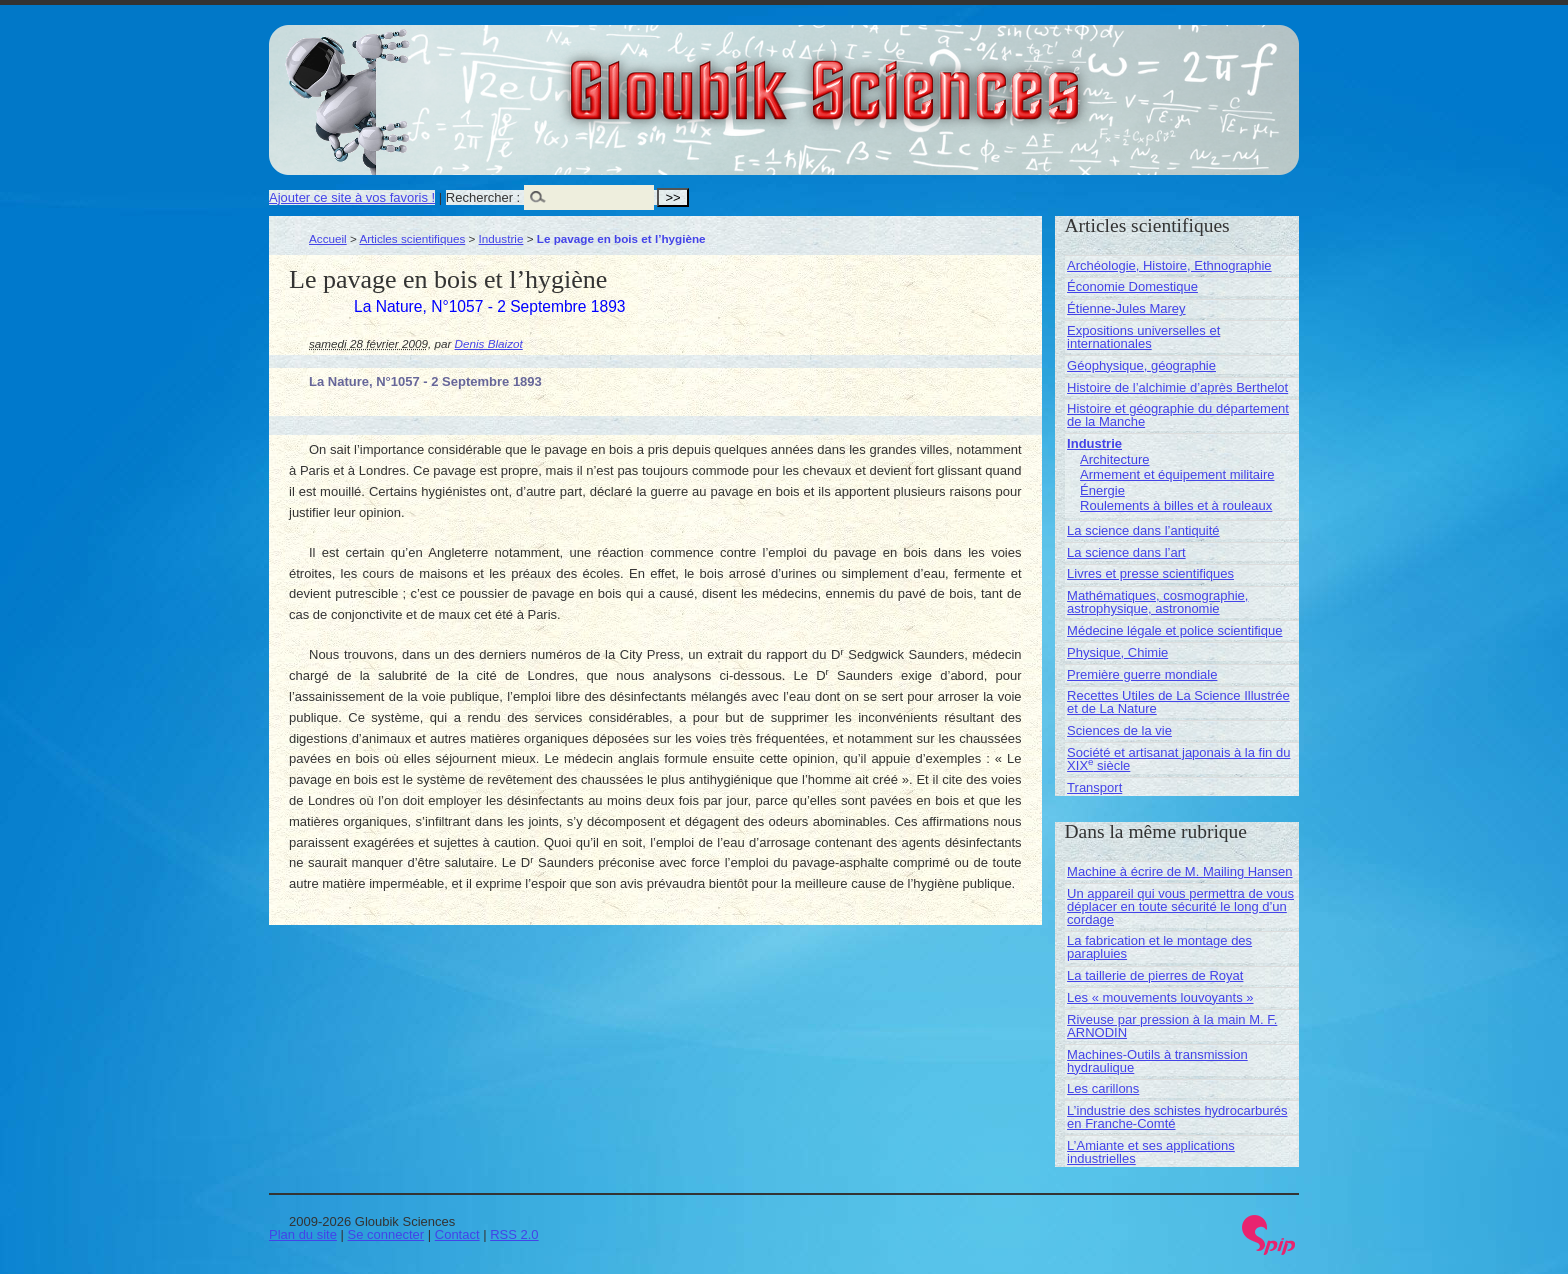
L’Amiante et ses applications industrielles (1151, 1152)
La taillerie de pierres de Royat (1155, 975)
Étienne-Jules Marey (1126, 308)
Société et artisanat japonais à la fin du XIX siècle (1178, 759)
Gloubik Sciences (937, 78)
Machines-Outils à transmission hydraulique (1157, 1061)
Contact (457, 1234)
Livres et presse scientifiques (1150, 573)
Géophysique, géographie (1141, 365)
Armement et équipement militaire (1177, 474)
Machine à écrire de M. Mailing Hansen (1179, 871)
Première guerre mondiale (1142, 674)
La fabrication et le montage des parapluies (1159, 947)
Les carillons (1103, 1088)
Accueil (328, 238)
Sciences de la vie (1119, 730)
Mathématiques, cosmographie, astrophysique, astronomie (1157, 602)
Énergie (1102, 490)
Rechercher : (483, 197)
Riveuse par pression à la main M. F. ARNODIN (1172, 1026)
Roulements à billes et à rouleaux (1176, 505)
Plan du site (303, 1234)
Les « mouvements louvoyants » (1160, 997)
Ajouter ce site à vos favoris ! (352, 197)
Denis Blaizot (489, 343)
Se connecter (386, 1234)
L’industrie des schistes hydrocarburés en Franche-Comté (1177, 1117)
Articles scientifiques (412, 238)
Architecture (1114, 459)
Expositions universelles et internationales (1143, 337)
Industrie (501, 238)
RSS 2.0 (514, 1234)
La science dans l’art (1126, 552)
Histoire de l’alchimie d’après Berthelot (1177, 387)
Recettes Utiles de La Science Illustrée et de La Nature (1178, 702)
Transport (1094, 787)
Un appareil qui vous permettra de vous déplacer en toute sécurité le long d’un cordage (1180, 906)
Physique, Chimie (1117, 652)
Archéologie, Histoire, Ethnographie (1169, 265)
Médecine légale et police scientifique (1174, 630)
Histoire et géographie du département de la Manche (1178, 415)
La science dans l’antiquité (1143, 530)
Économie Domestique (1132, 286)
